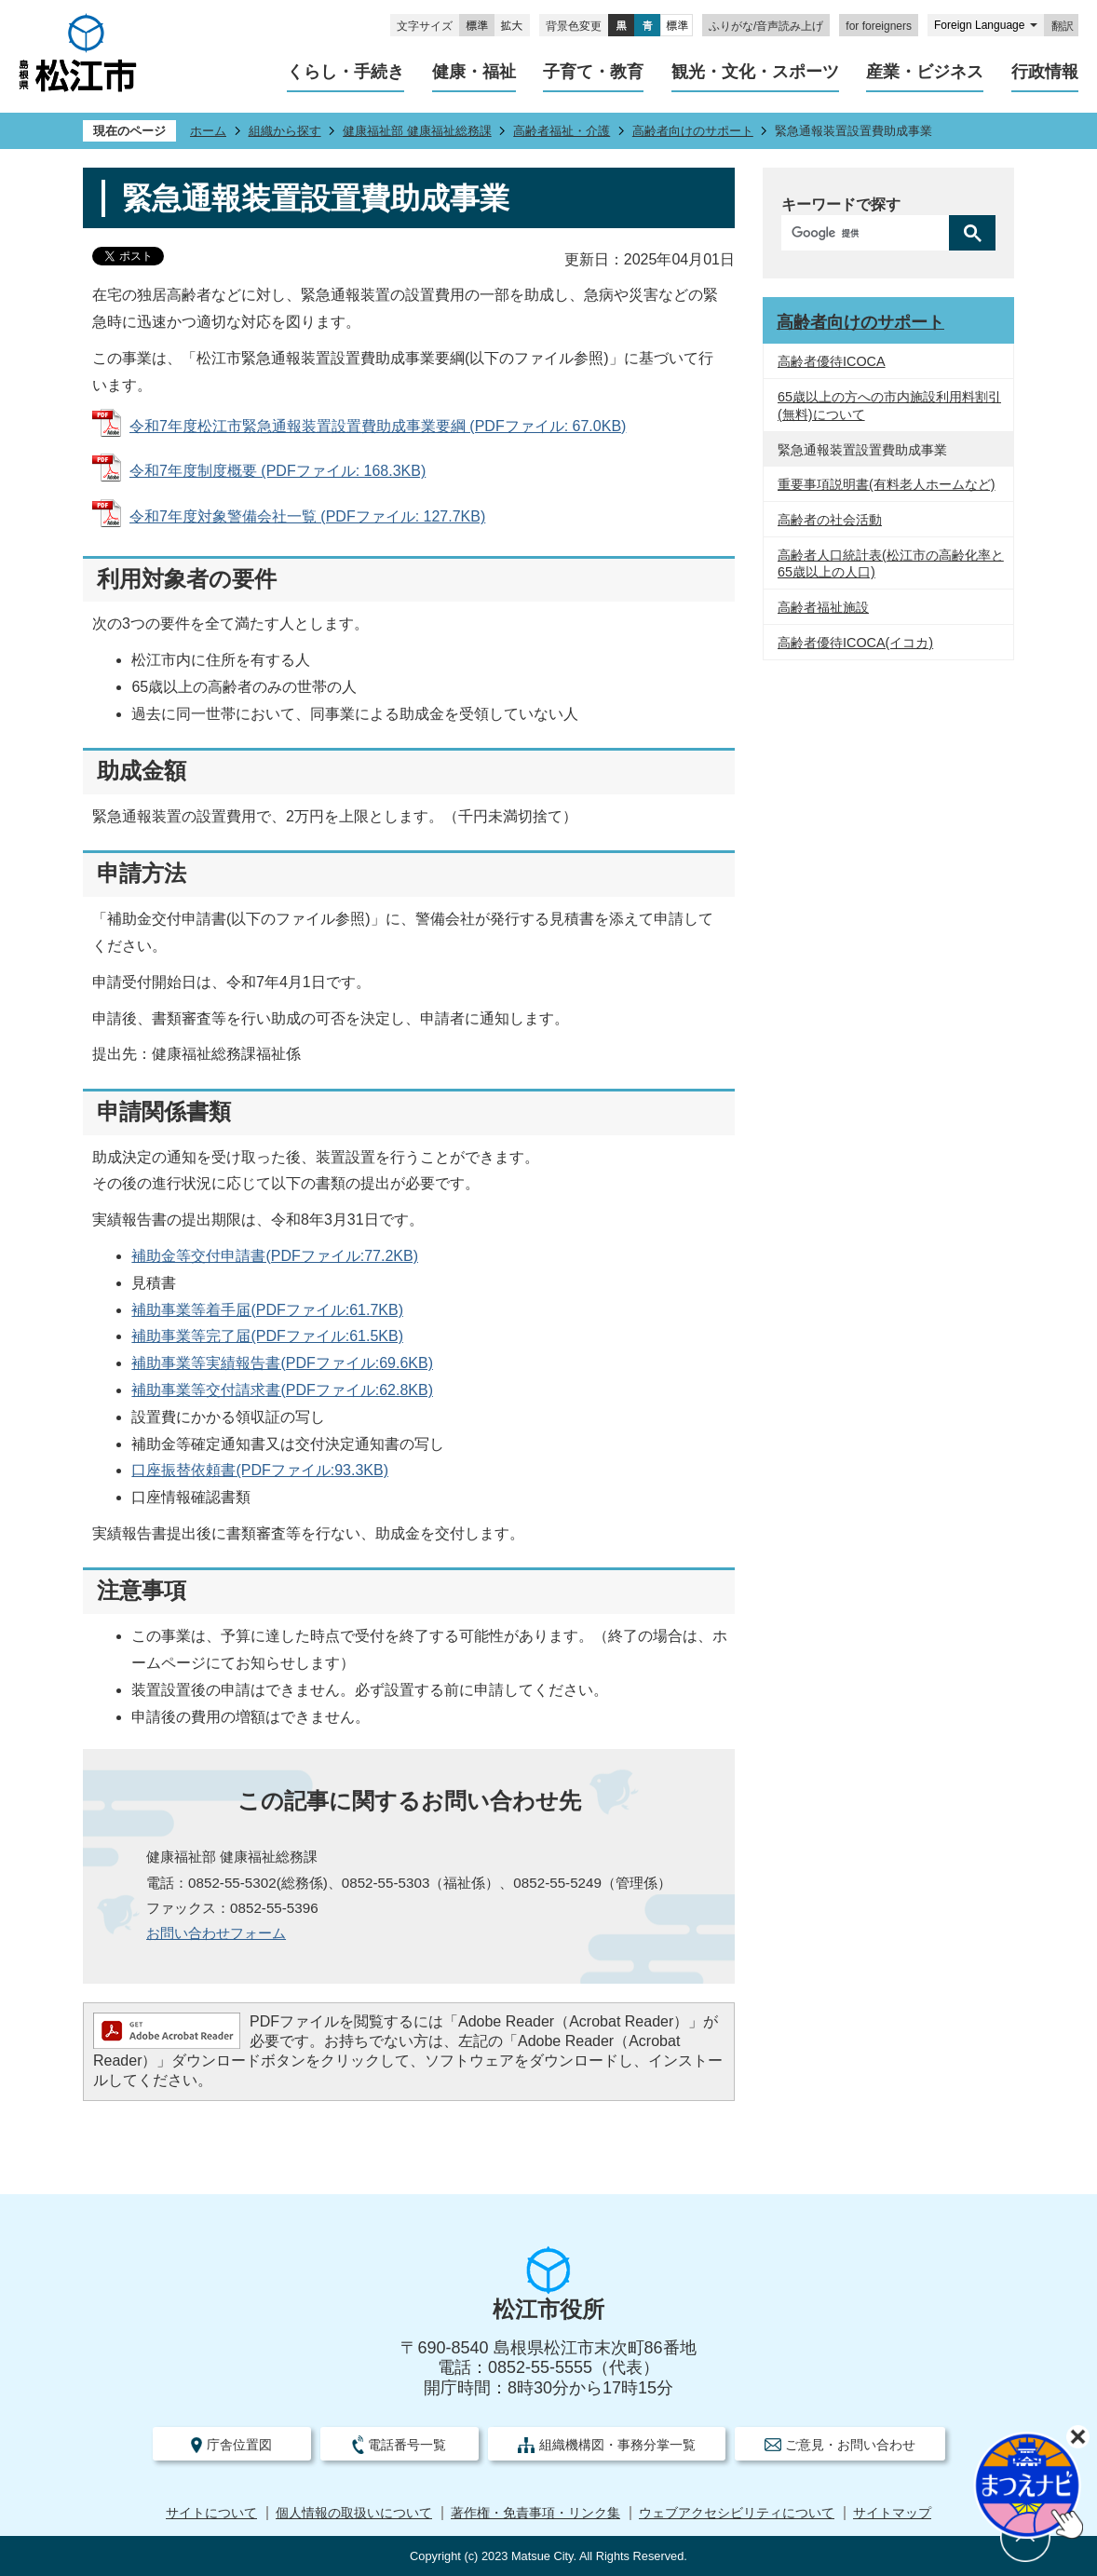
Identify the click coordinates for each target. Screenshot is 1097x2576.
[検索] (870, 233)
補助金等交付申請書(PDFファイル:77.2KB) (274, 1256)
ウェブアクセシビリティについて (736, 2513)
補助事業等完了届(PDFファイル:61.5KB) (267, 1336)
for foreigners (879, 26)
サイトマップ (892, 2513)
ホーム (208, 131)
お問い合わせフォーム (216, 1933)
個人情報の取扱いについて (354, 2513)
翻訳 (1062, 26)
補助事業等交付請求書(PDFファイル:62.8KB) (282, 1390)
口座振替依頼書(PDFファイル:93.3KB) (259, 1470)
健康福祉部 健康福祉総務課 (417, 131)
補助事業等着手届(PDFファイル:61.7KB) (267, 1310)
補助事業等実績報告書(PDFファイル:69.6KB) (282, 1363)
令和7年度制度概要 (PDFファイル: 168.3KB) (277, 471)
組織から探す (285, 131)
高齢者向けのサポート (692, 131)
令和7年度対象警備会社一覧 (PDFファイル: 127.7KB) (307, 516)
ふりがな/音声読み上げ (766, 26)
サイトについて (211, 2513)
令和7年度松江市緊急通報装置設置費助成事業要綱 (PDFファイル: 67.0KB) (377, 426)
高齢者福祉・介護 (561, 131)
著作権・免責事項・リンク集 (535, 2513)
